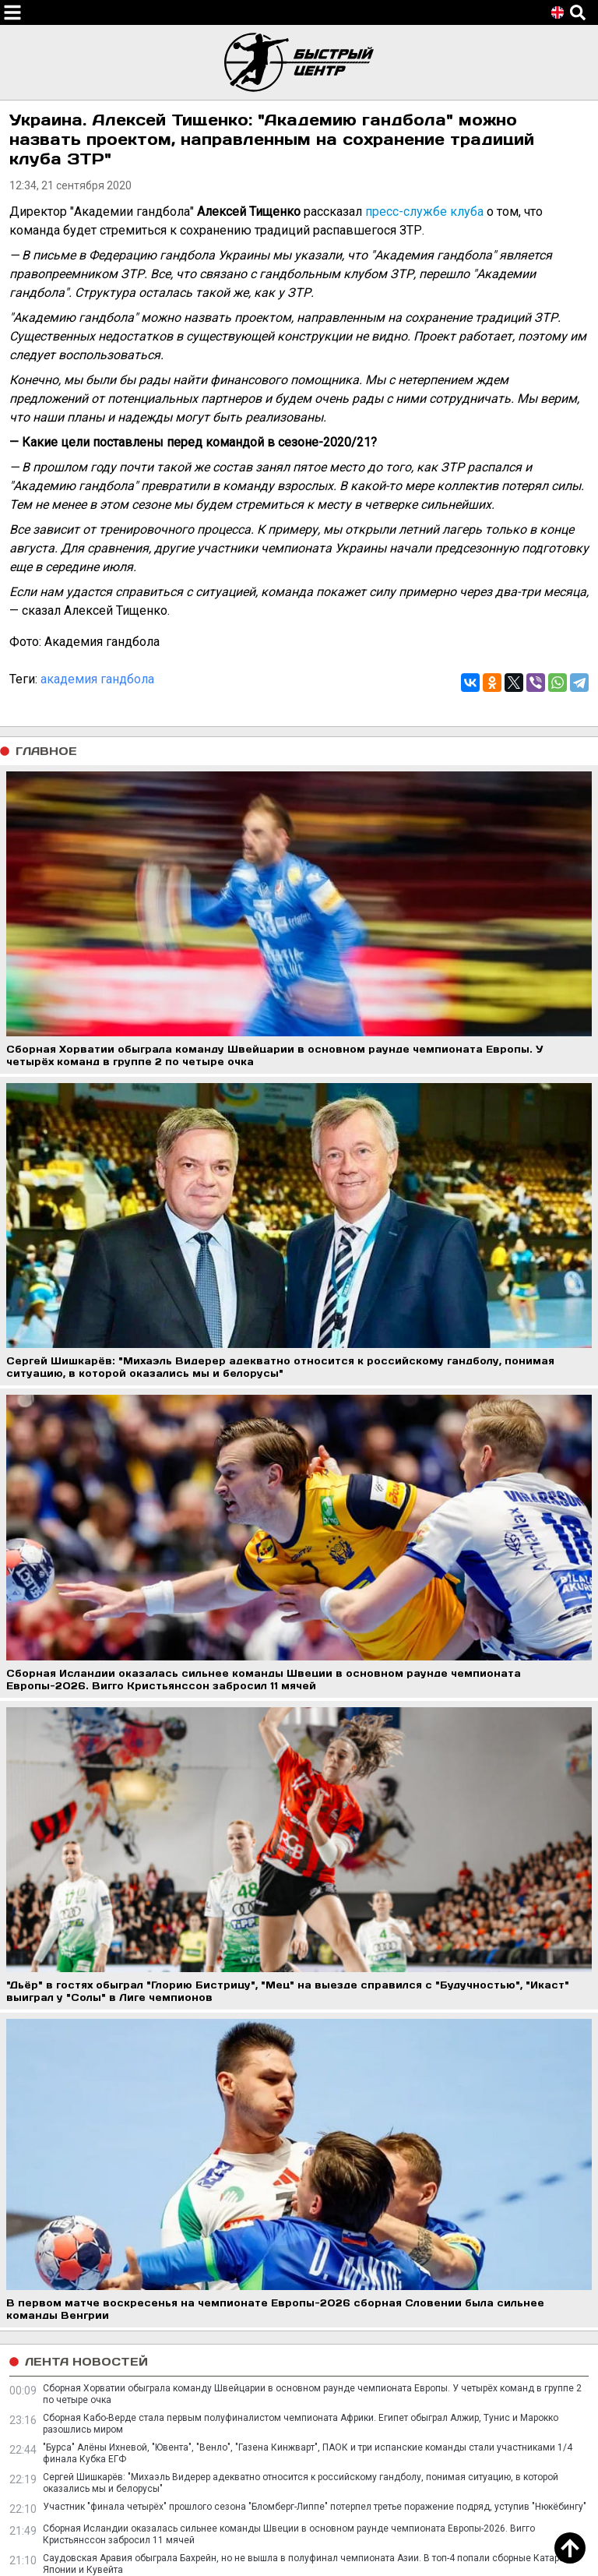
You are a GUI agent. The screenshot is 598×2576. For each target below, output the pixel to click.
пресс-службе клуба (424, 211)
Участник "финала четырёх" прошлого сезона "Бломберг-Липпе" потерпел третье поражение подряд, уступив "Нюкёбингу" (314, 2506)
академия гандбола (97, 679)
